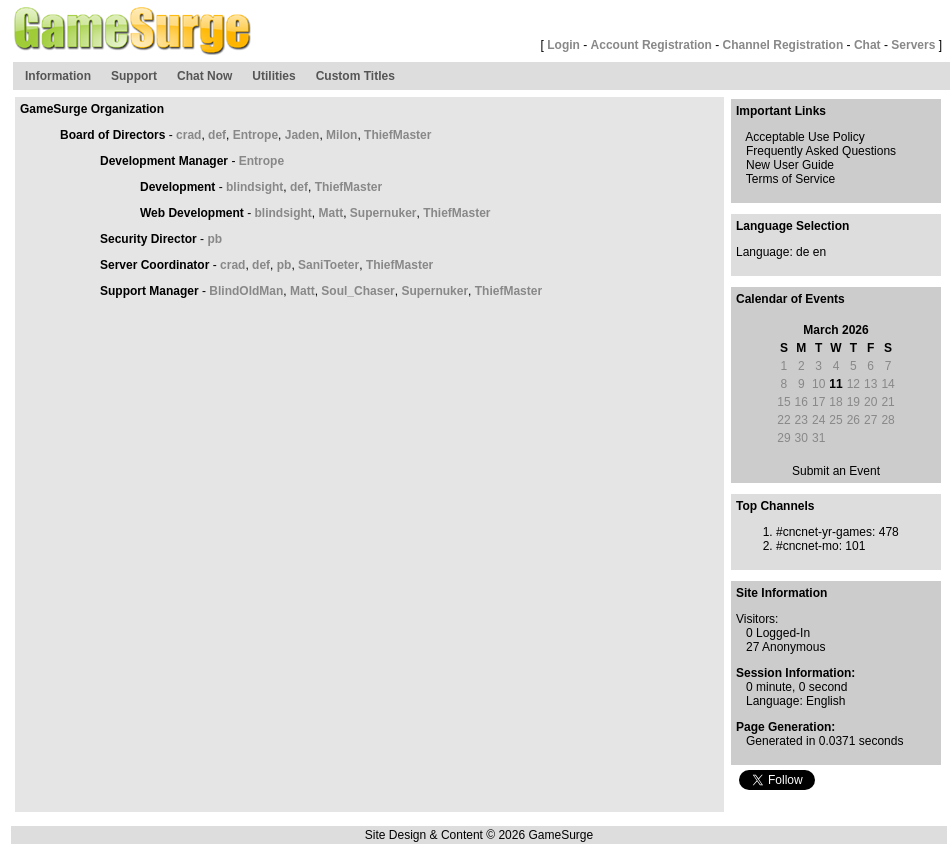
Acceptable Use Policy (804, 137)
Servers (913, 45)
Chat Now (204, 76)
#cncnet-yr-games (824, 532)
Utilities (273, 76)
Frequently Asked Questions (821, 151)
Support (134, 76)
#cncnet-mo (807, 546)
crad (188, 135)
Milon (341, 135)
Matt (330, 213)
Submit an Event (836, 471)
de (802, 252)
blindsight (254, 187)
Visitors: (757, 619)
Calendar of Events (790, 299)
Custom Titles (355, 76)
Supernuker (383, 213)
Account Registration (651, 45)
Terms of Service (790, 179)
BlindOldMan (246, 291)
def (217, 135)
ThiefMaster (397, 135)
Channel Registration (783, 45)
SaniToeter (328, 265)
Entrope (255, 135)
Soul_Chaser (357, 291)
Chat (867, 45)
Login (563, 45)
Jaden (302, 135)
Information (58, 76)
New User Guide (790, 165)
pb (214, 239)
